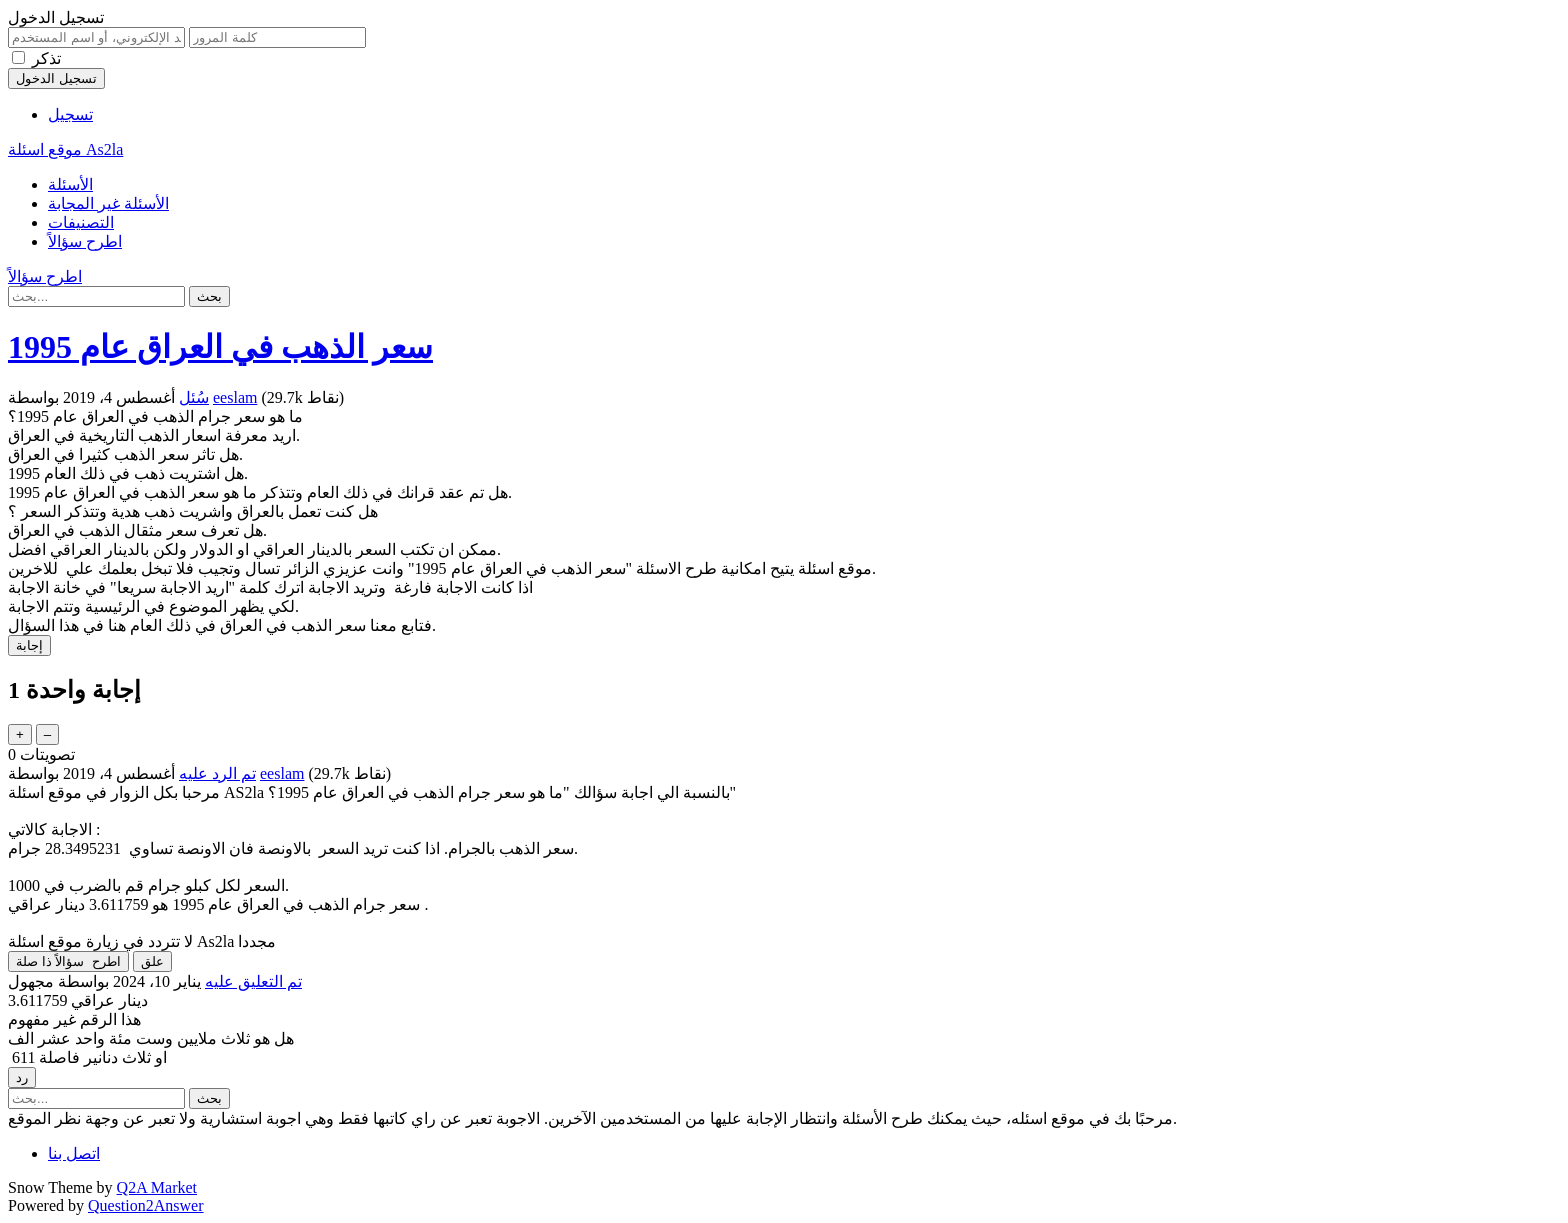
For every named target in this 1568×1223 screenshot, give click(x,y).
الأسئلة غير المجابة (108, 203)
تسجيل (70, 114)
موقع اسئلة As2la (65, 149)
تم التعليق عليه (253, 981)
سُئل (194, 397)
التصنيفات (81, 222)
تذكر (46, 58)
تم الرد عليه (217, 773)
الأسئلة (70, 184)
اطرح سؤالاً (85, 241)
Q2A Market (157, 1187)
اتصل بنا (74, 1153)
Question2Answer (146, 1205)
